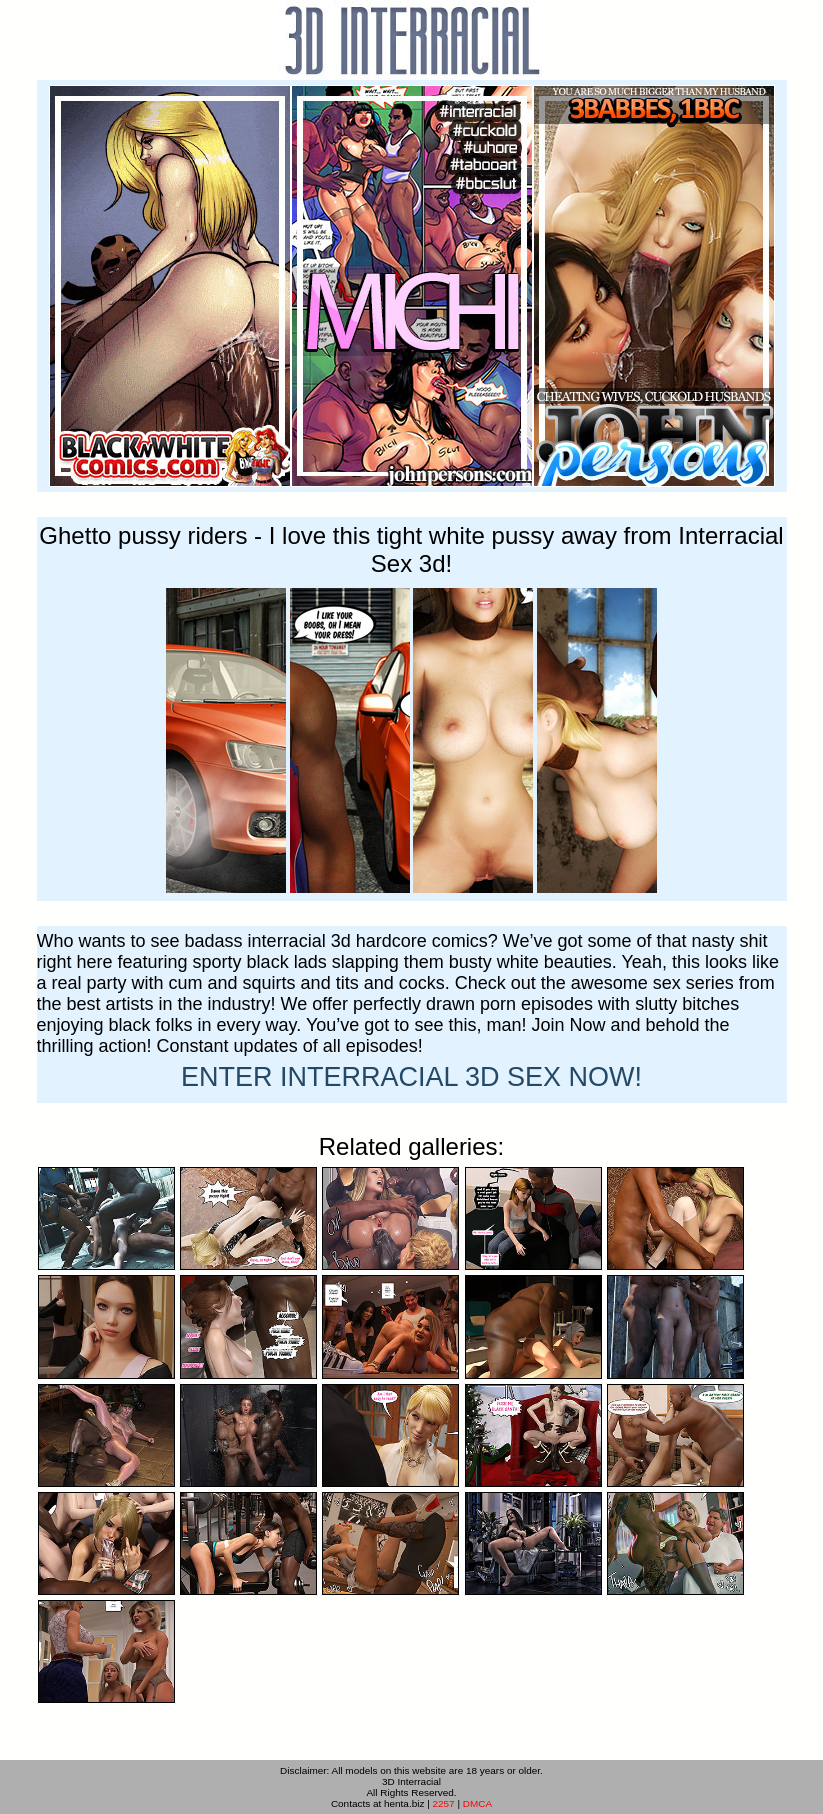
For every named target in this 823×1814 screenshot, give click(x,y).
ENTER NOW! (411, 1077)
